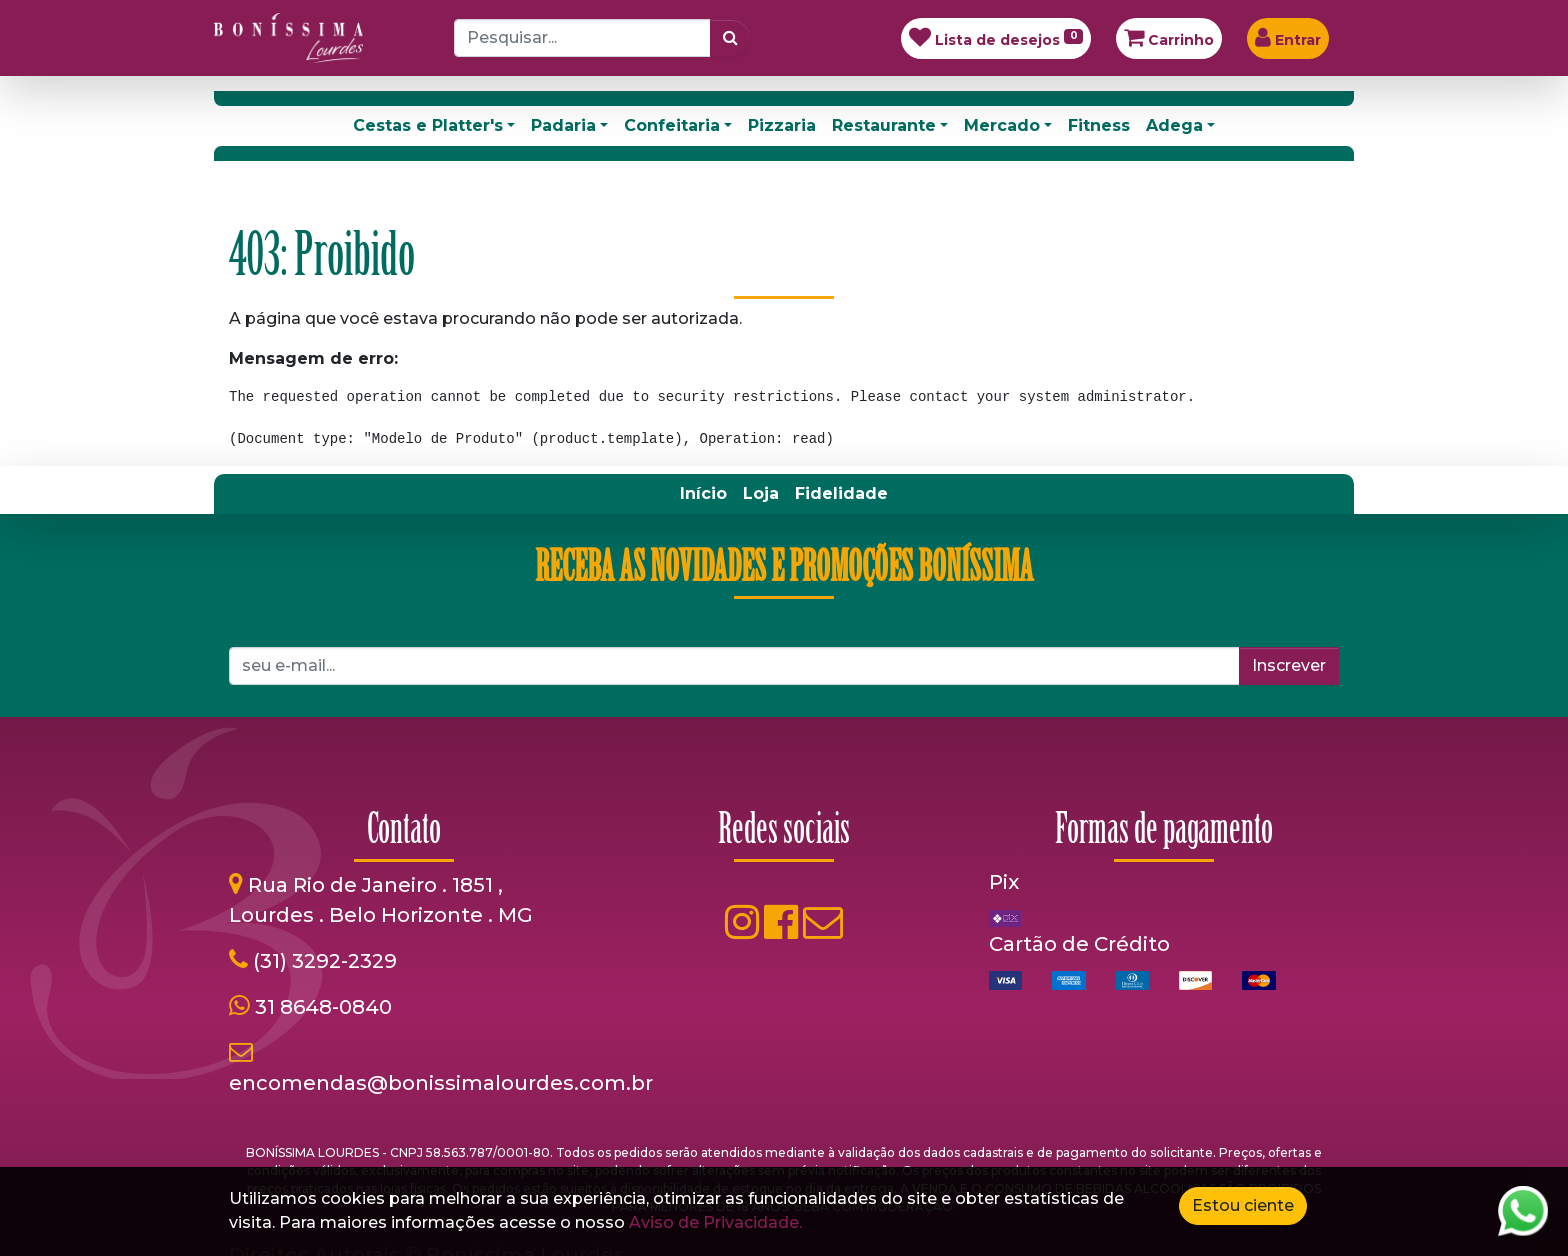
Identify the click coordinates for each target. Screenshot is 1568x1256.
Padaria (563, 125)
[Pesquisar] (730, 38)
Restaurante (884, 125)
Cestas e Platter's (428, 125)
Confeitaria (672, 125)
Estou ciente (1243, 1205)
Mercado (1002, 125)
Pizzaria (782, 125)
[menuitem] (703, 494)
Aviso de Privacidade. (715, 1222)
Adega (1174, 125)
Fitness (1099, 125)
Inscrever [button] (1289, 665)
